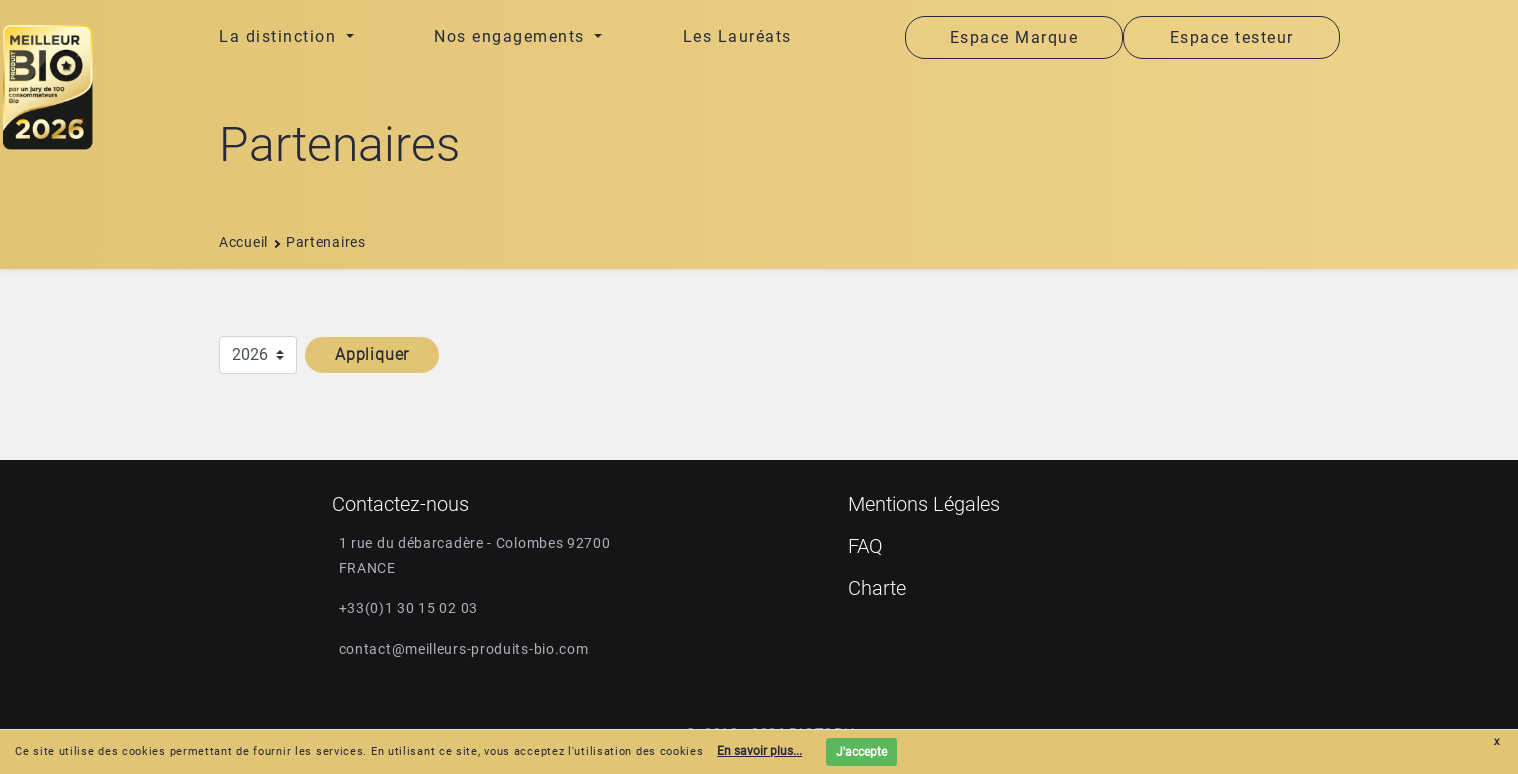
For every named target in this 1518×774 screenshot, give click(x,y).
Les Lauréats (737, 36)
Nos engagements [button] (512, 36)
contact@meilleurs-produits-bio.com (464, 649)
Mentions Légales (924, 504)
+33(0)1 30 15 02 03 (408, 608)
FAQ (865, 546)
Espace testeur (1232, 37)
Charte (877, 588)
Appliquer (372, 354)
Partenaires (326, 242)
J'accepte (861, 752)
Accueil (243, 242)
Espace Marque (1014, 37)
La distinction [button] (280, 36)
